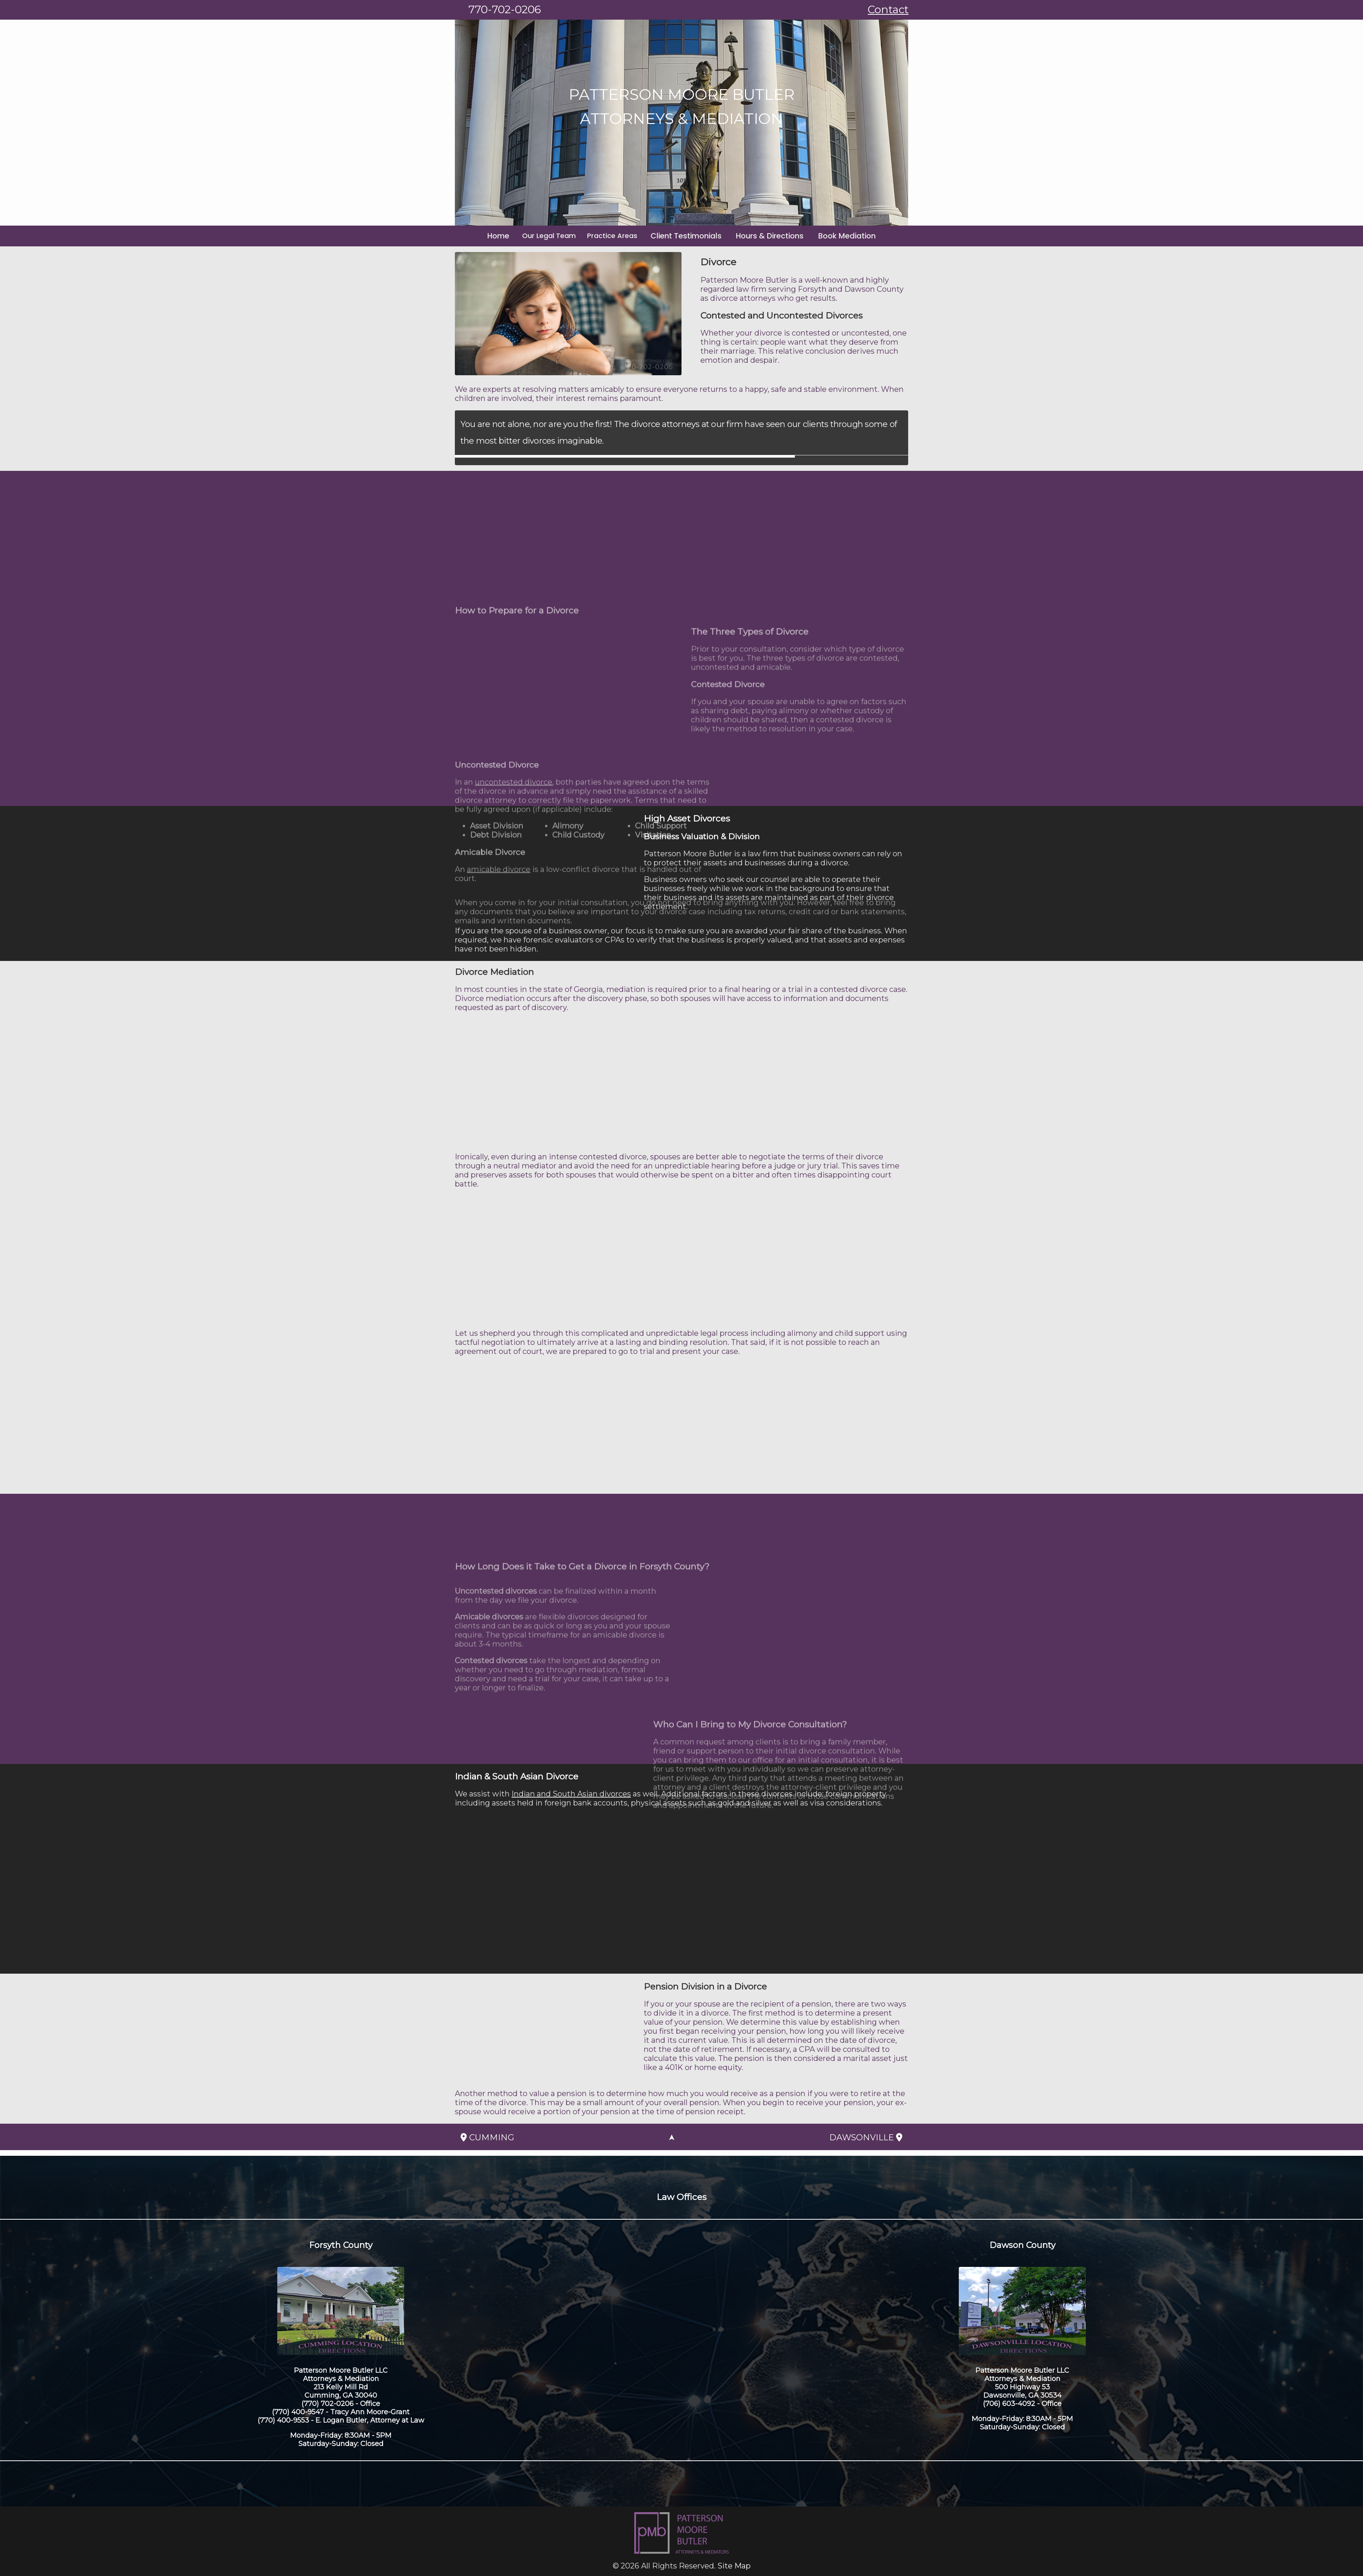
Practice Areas (622, 235)
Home (511, 235)
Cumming (487, 2137)
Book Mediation (836, 235)
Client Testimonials (691, 235)
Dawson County (1022, 2245)
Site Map (734, 2565)
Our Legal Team (559, 235)
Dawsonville (865, 2137)
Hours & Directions (766, 235)
